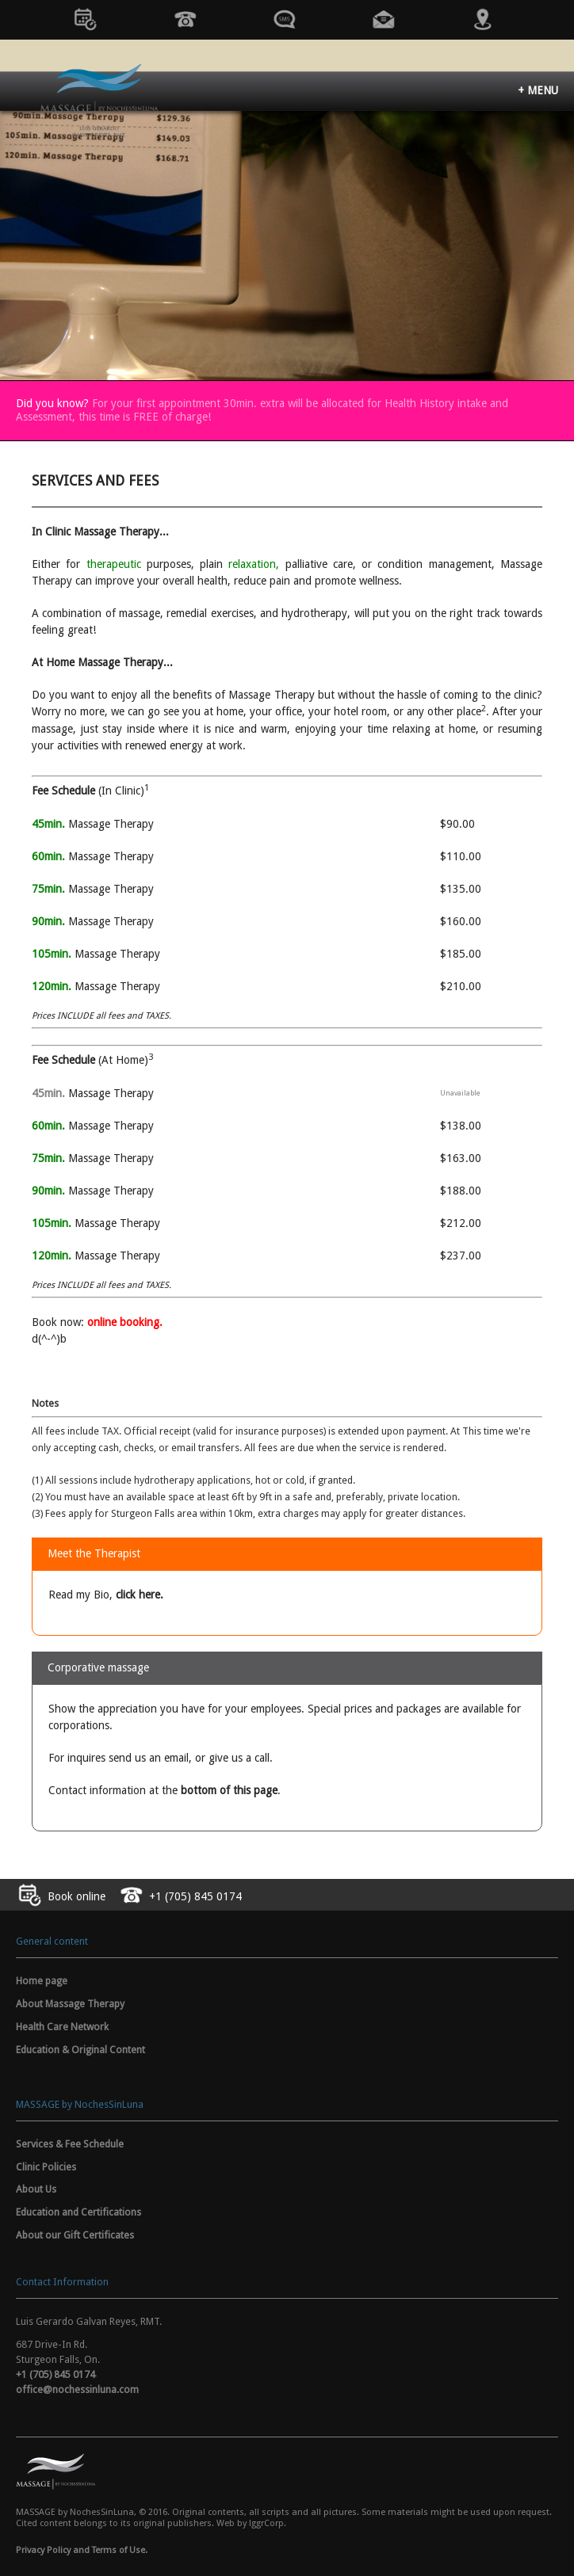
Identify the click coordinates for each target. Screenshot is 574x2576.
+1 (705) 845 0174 (55, 2374)
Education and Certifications (78, 2212)
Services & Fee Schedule (70, 2144)
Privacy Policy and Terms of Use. (81, 2550)
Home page (41, 1981)
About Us (36, 2189)
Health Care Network (62, 2027)
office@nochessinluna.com (77, 2389)
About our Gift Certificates (75, 2235)
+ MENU (538, 90)
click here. (139, 1594)
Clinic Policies (46, 2167)
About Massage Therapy (70, 2004)
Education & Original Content (80, 2050)
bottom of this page (229, 1790)
